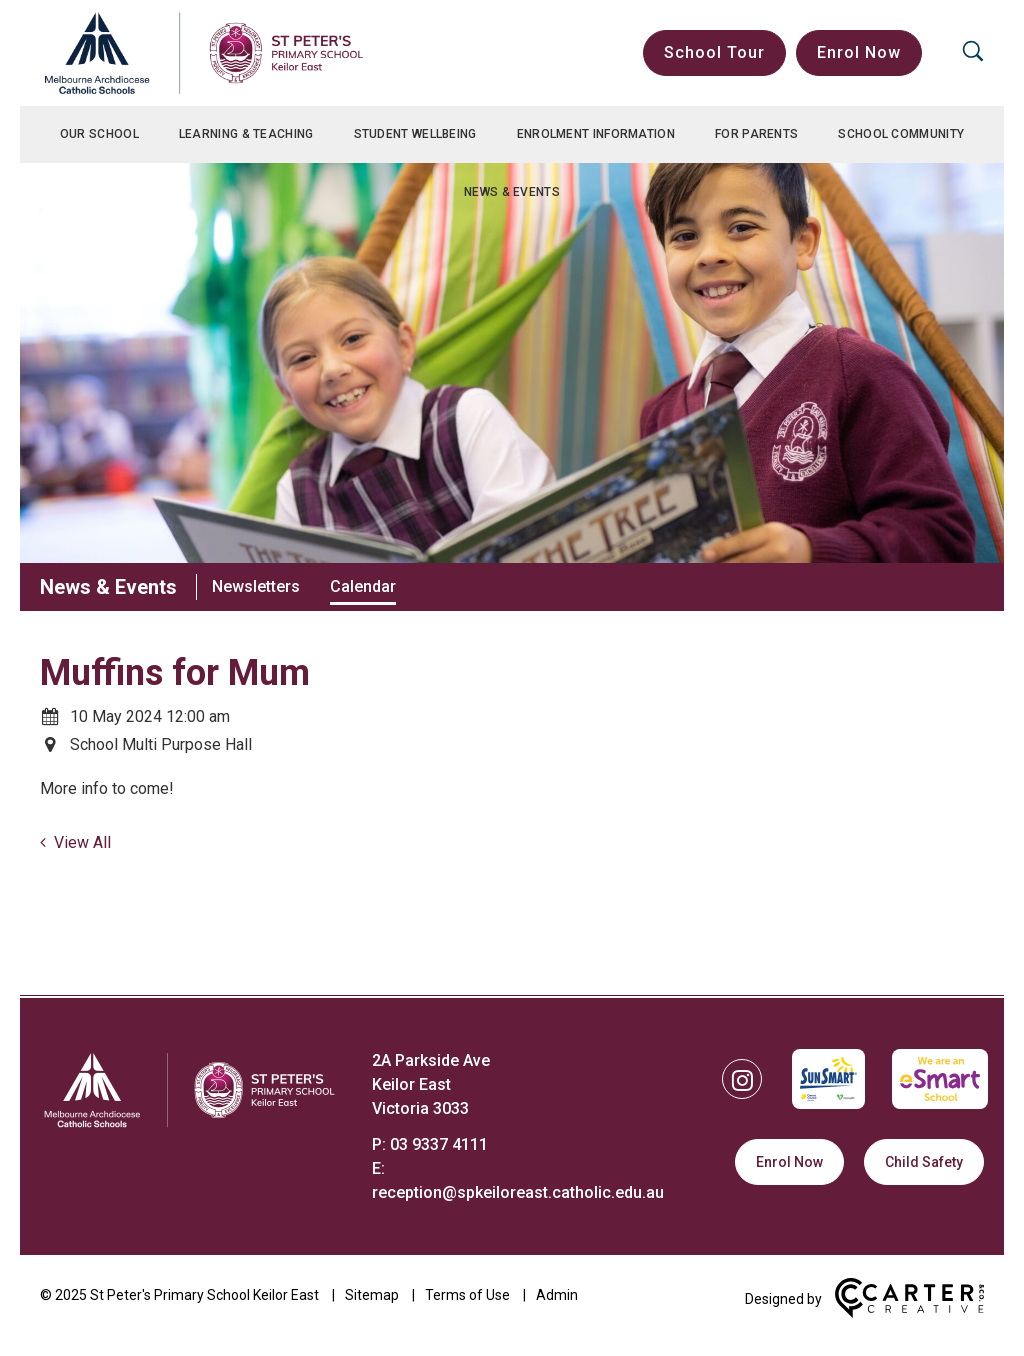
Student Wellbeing (415, 134)
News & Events (512, 192)
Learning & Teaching (246, 134)
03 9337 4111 (439, 1144)
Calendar (363, 586)
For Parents (756, 134)
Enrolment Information (596, 134)
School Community (901, 134)
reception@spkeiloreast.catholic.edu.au (518, 1192)
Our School (99, 134)
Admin (557, 1295)
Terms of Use (467, 1295)
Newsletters (256, 586)
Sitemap (372, 1295)
